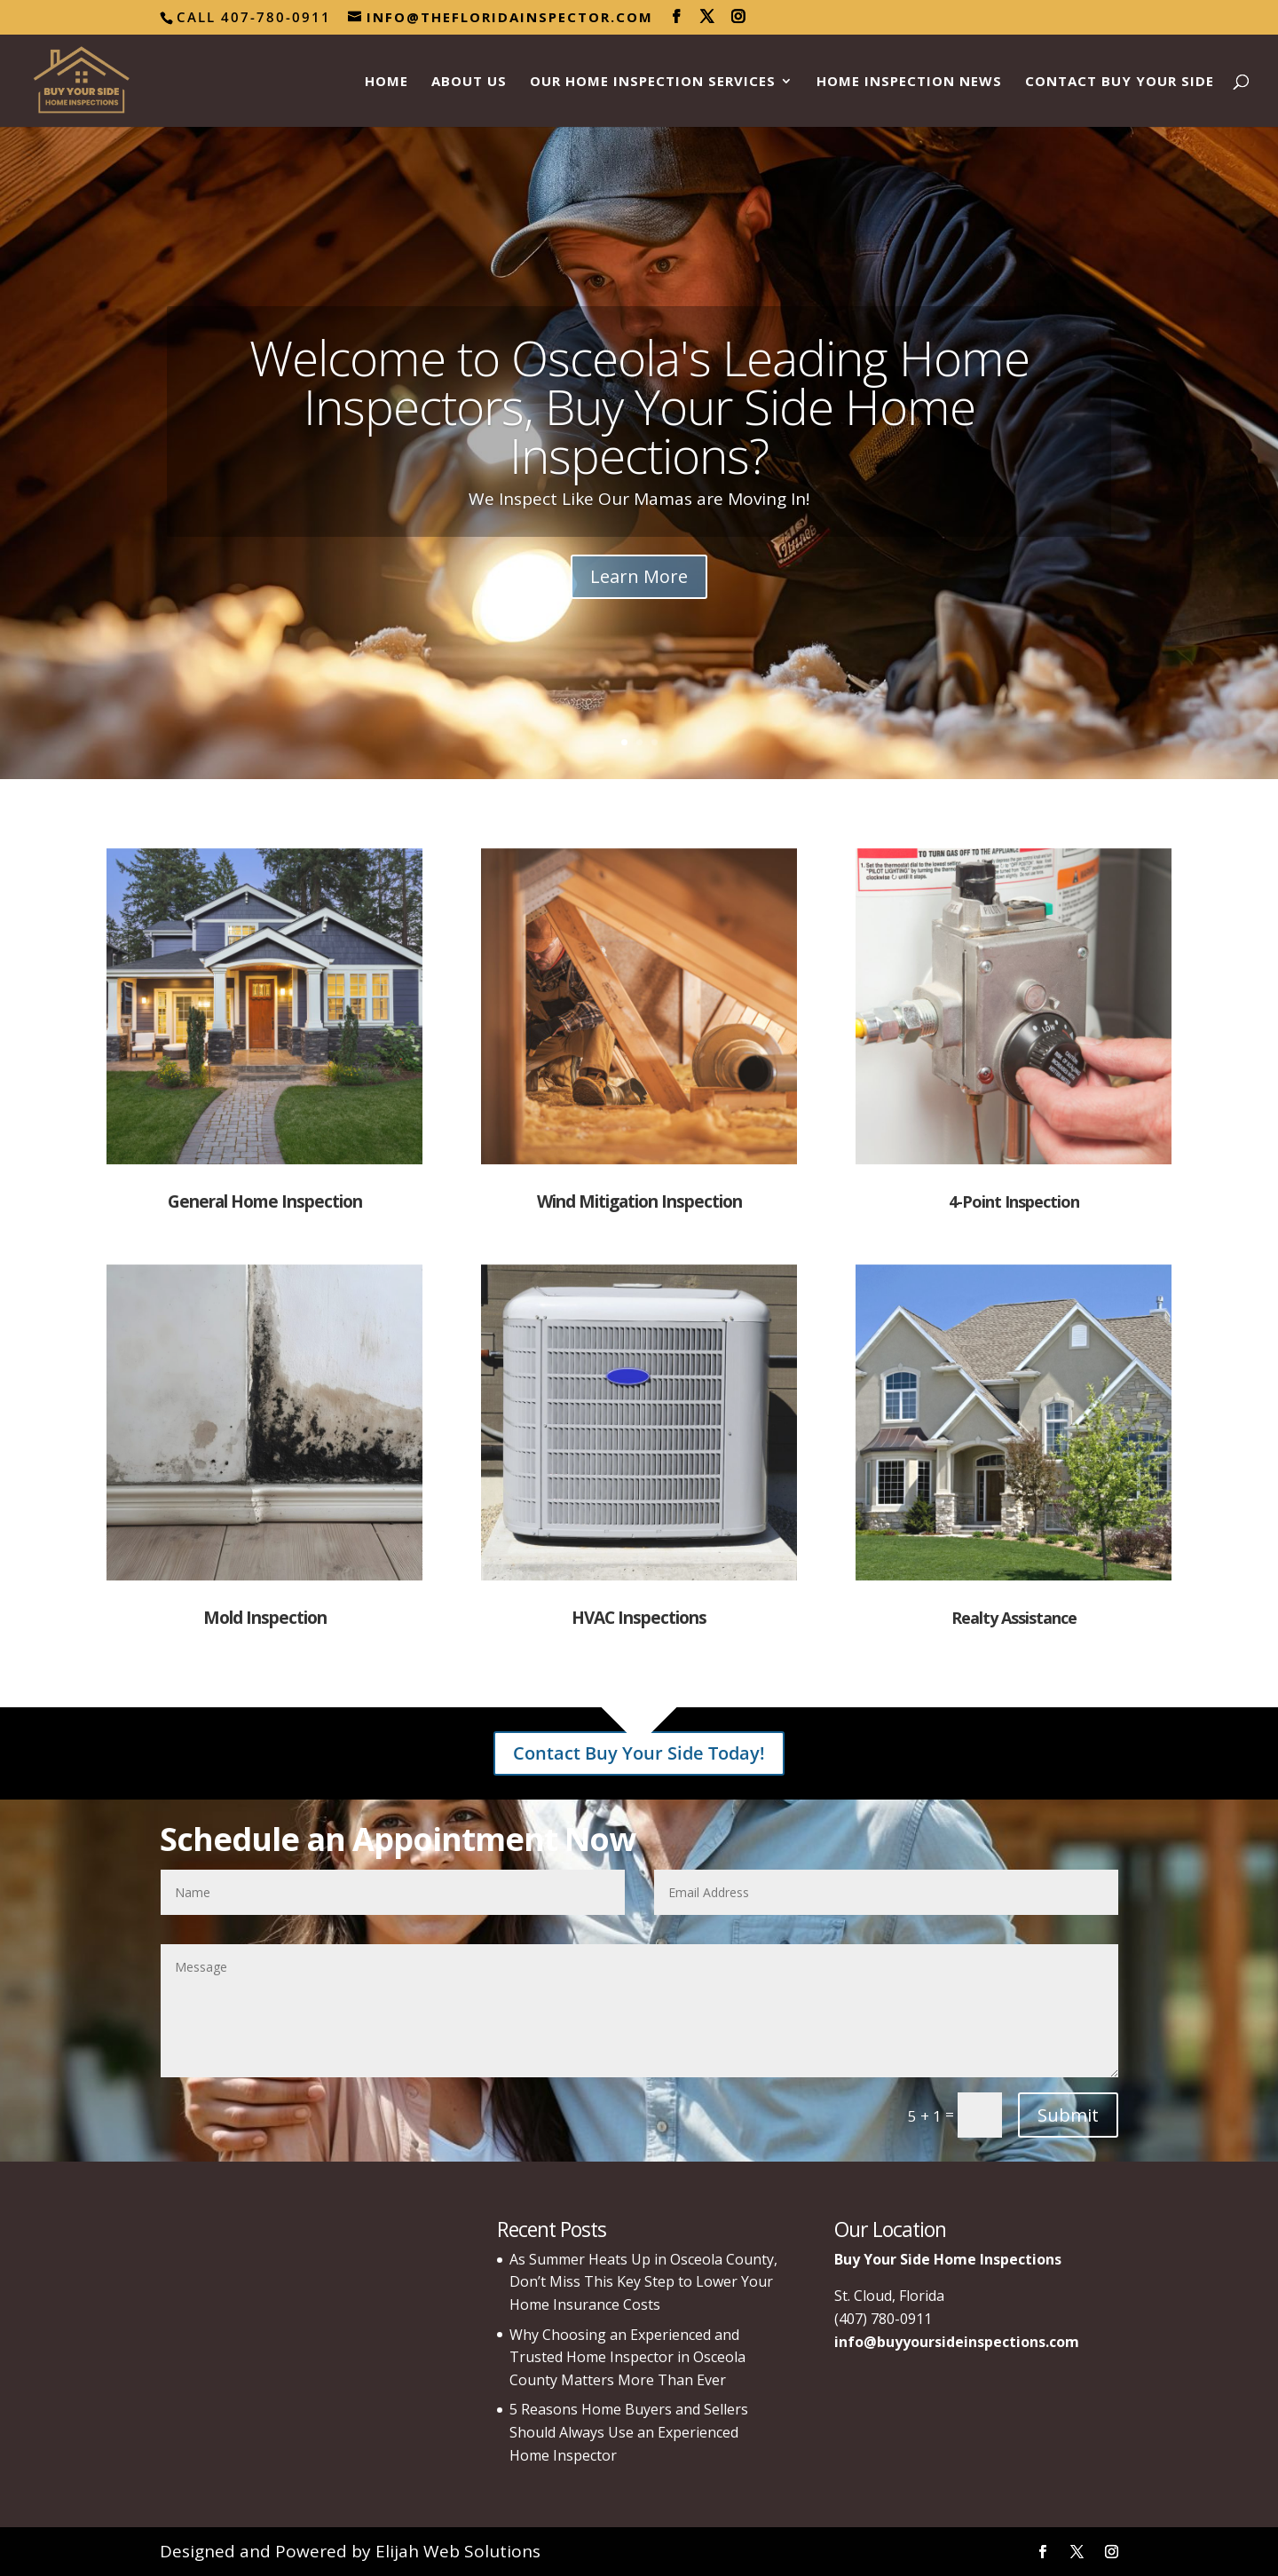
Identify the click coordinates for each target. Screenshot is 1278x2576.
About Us (469, 82)
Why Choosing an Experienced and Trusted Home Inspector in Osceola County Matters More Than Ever (627, 2357)
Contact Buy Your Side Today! (639, 1753)
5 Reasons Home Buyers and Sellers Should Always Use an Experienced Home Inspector (628, 2431)
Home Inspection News (909, 82)
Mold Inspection (265, 1617)
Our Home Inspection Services (653, 82)
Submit (1068, 2115)
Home (386, 82)
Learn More (639, 577)
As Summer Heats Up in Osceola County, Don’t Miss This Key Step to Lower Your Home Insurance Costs (643, 2281)
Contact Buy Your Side (1119, 82)
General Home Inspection (265, 1201)
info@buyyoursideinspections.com (956, 2341)
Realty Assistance (1014, 1617)
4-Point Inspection (1014, 1201)
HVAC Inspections (639, 1617)
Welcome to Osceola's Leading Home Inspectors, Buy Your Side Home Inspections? (639, 406)
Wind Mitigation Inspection (639, 1201)
